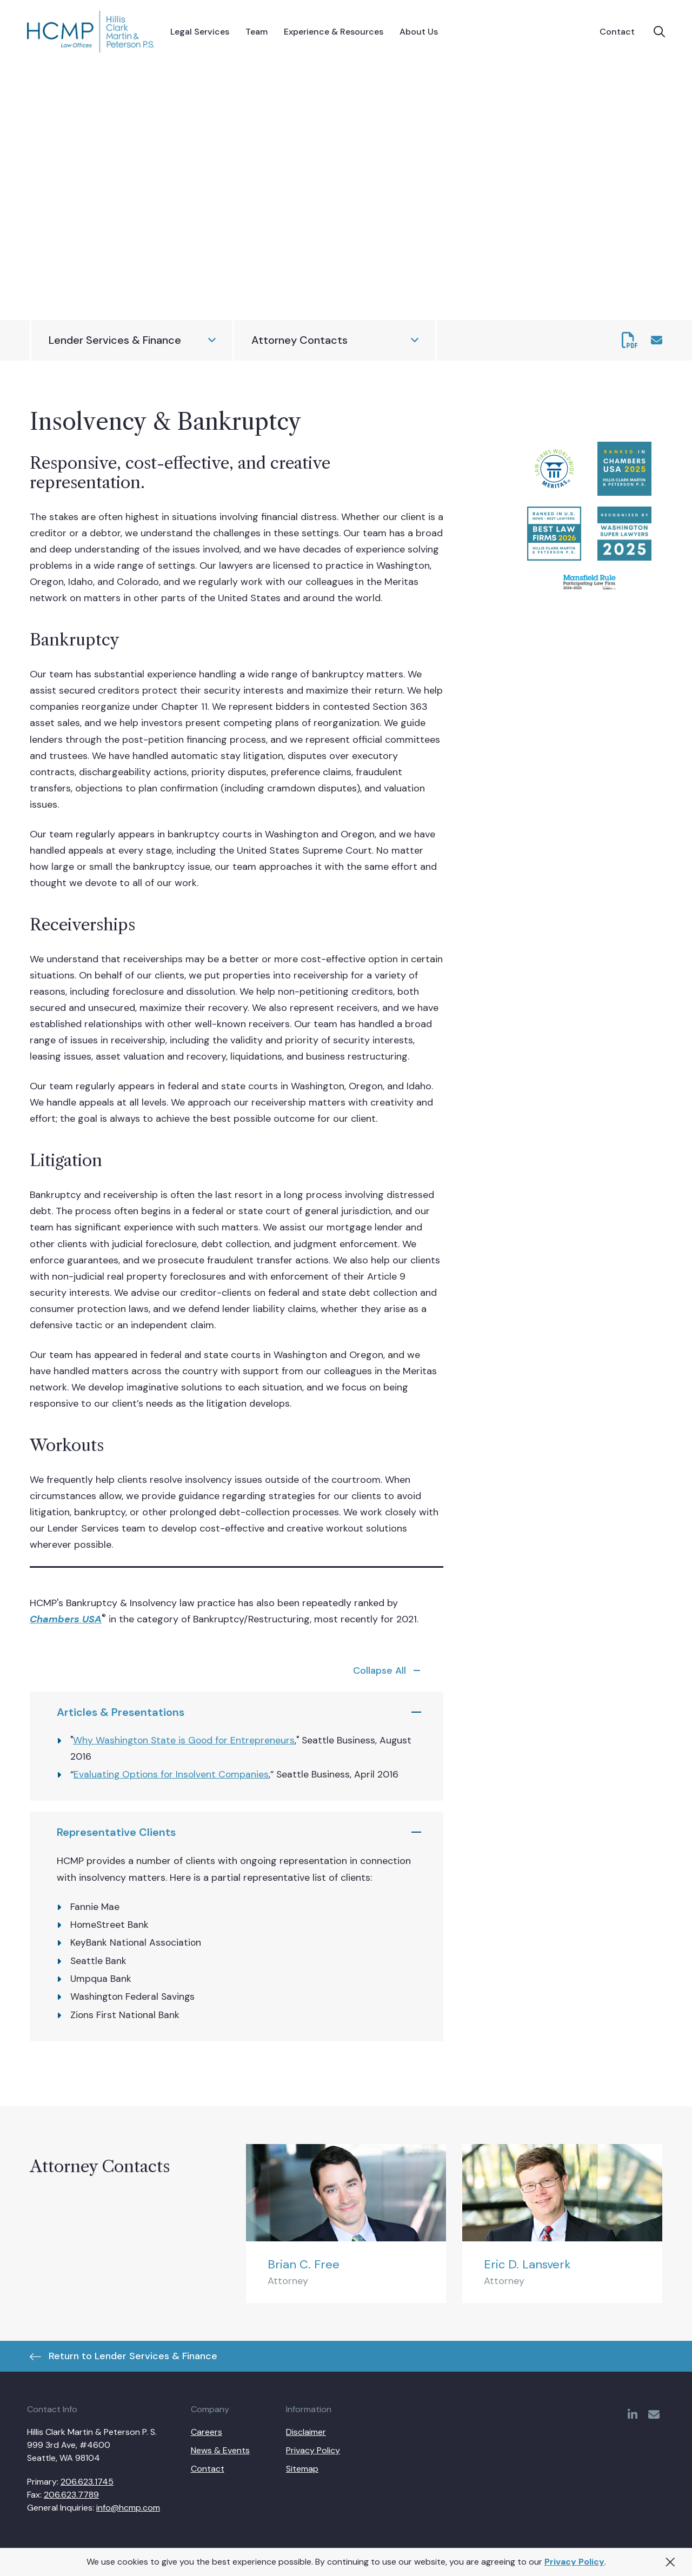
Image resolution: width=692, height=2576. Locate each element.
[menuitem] (199, 32)
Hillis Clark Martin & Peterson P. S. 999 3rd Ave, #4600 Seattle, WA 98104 (92, 2445)
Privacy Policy (574, 2561)
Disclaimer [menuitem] (306, 2432)
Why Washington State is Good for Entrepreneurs (184, 1740)
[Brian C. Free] (346, 2223)
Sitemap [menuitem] (302, 2468)
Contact (617, 31)
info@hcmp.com (128, 2507)
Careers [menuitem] (206, 2432)
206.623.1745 (87, 2481)
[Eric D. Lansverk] (562, 2223)
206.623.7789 (71, 2494)
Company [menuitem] (210, 2409)
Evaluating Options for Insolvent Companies (171, 1774)
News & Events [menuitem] (220, 2450)
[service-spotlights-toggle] (389, 1670)
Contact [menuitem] (207, 2468)
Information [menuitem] (308, 2409)
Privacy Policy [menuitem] (313, 2450)
